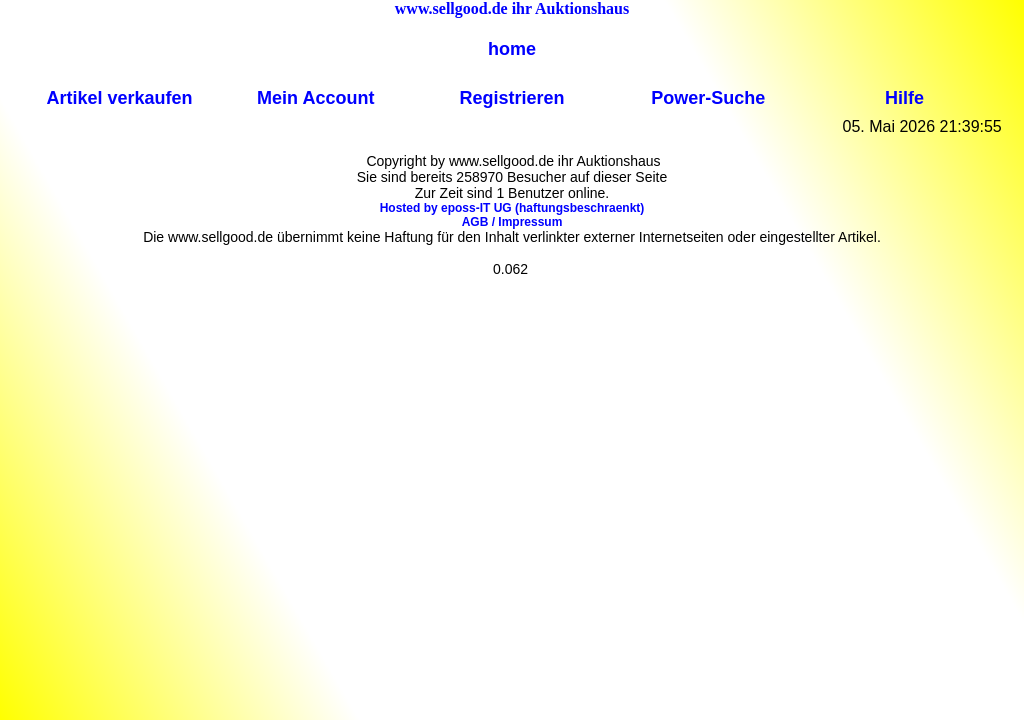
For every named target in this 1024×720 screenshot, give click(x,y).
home (512, 49)
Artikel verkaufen (119, 98)
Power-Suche (708, 98)
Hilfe (904, 98)
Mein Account (315, 98)
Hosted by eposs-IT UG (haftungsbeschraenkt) (512, 208)
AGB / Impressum (512, 222)
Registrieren (511, 98)
